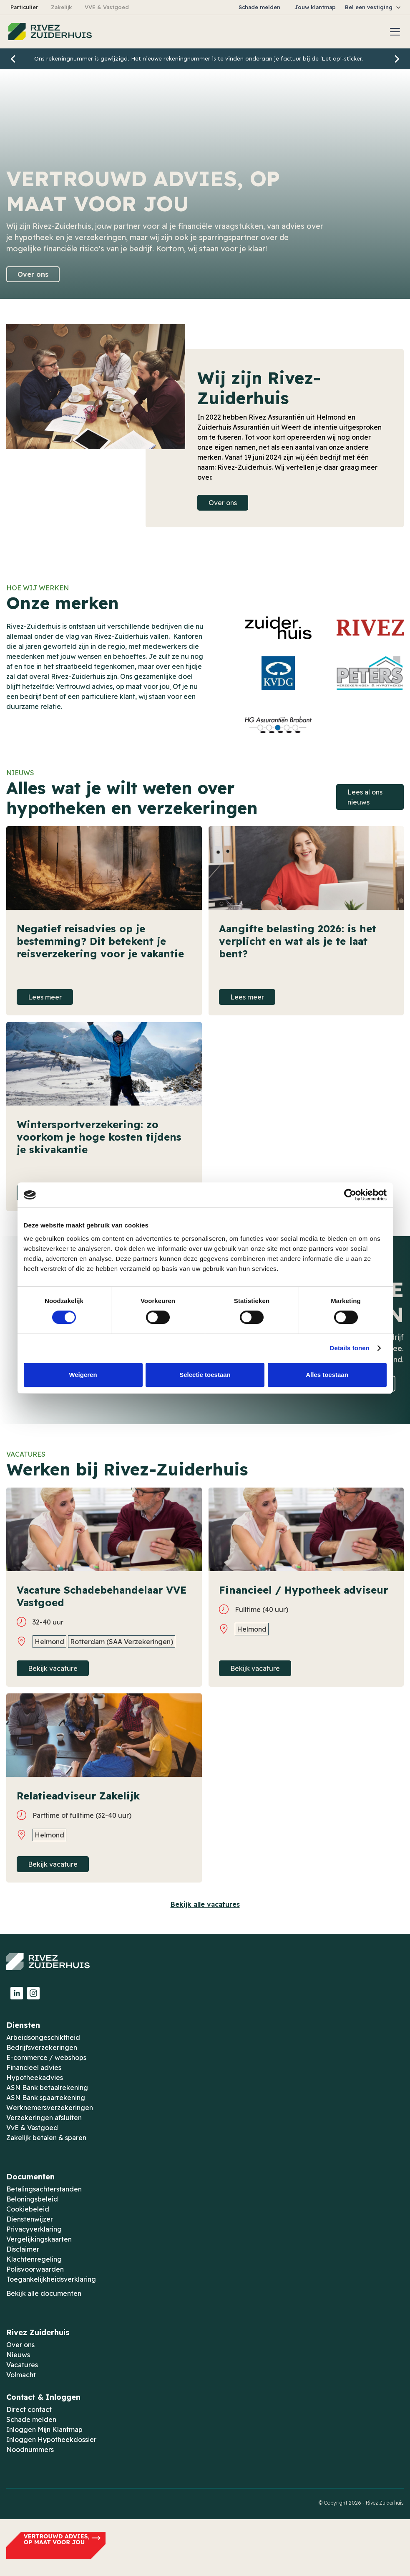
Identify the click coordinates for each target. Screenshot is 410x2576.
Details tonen (350, 1347)
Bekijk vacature (53, 1668)
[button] (373, 7)
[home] (50, 31)
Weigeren (83, 1374)
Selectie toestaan (205, 1374)
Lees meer (45, 997)
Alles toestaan (327, 1374)
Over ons (33, 274)
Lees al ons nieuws (364, 797)
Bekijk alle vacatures (205, 1904)
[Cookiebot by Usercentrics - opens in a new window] (350, 1195)
